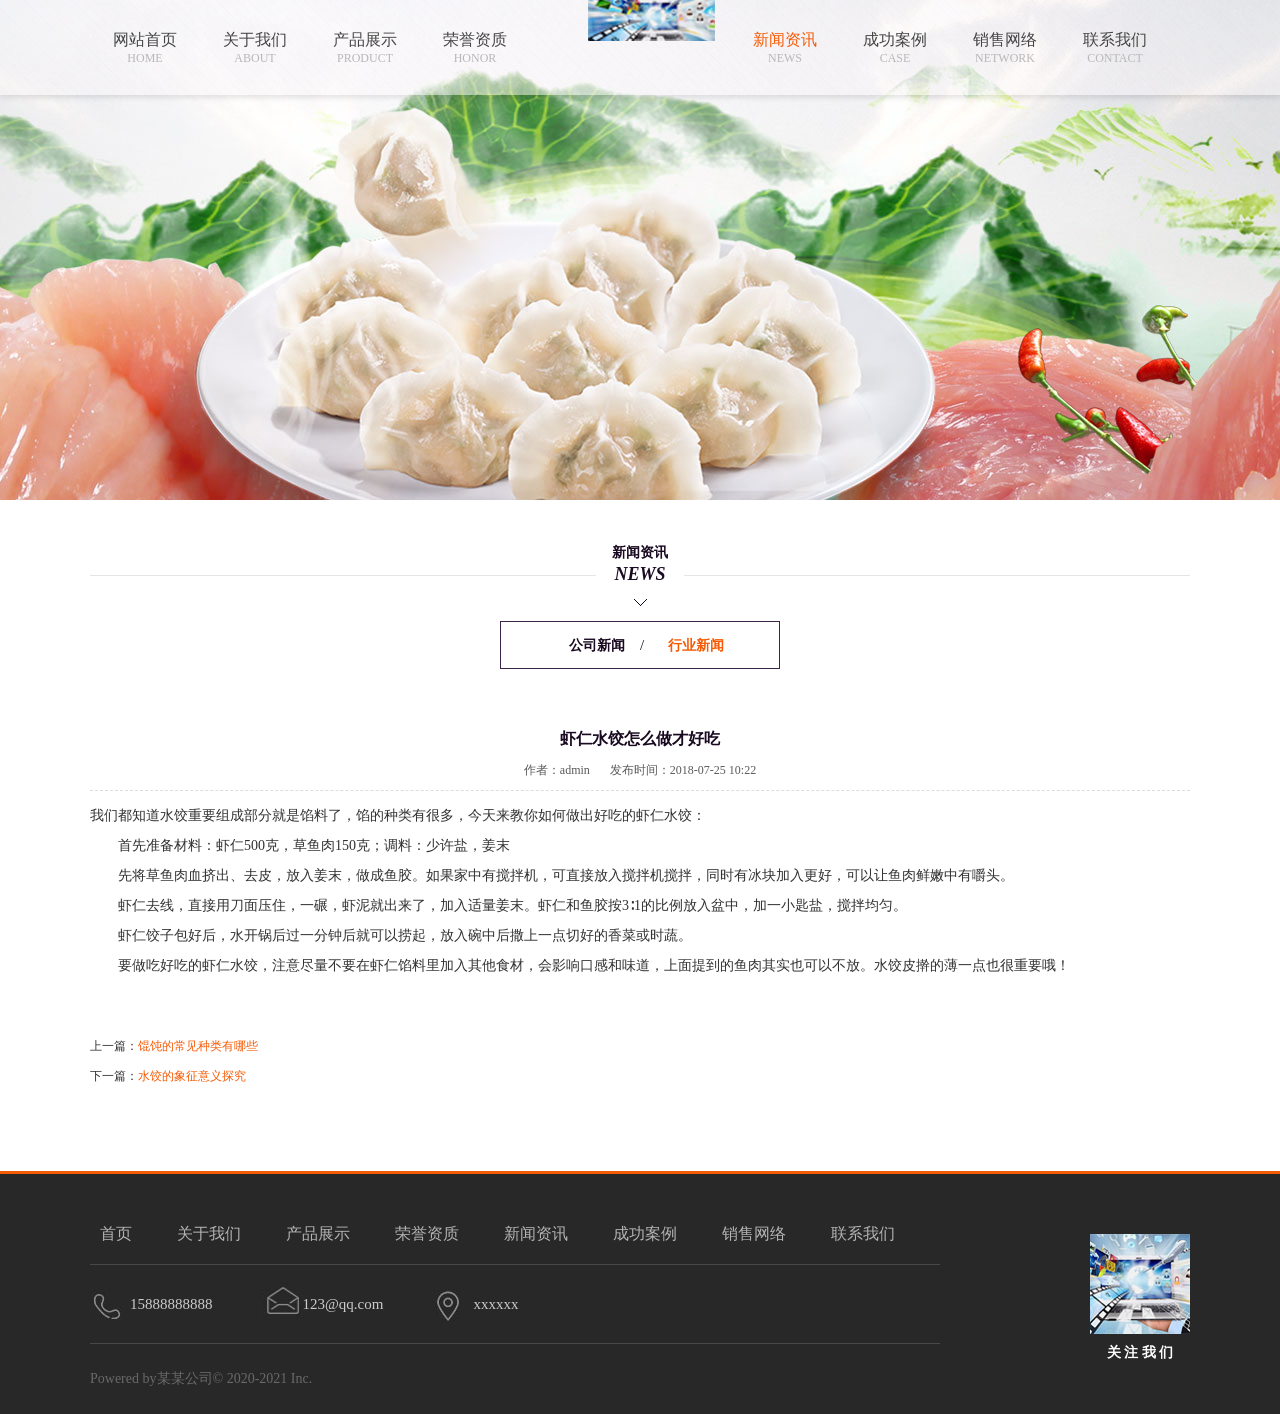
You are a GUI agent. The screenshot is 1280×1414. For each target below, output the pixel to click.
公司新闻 (597, 645)
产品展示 (318, 1233)
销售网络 (754, 1233)
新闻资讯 (536, 1233)
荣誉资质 (427, 1233)
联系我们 (863, 1233)
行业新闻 (696, 645)
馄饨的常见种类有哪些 (198, 1046)
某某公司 (185, 1378)
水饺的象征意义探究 (192, 1076)
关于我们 (209, 1233)
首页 (116, 1233)
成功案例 (645, 1233)
